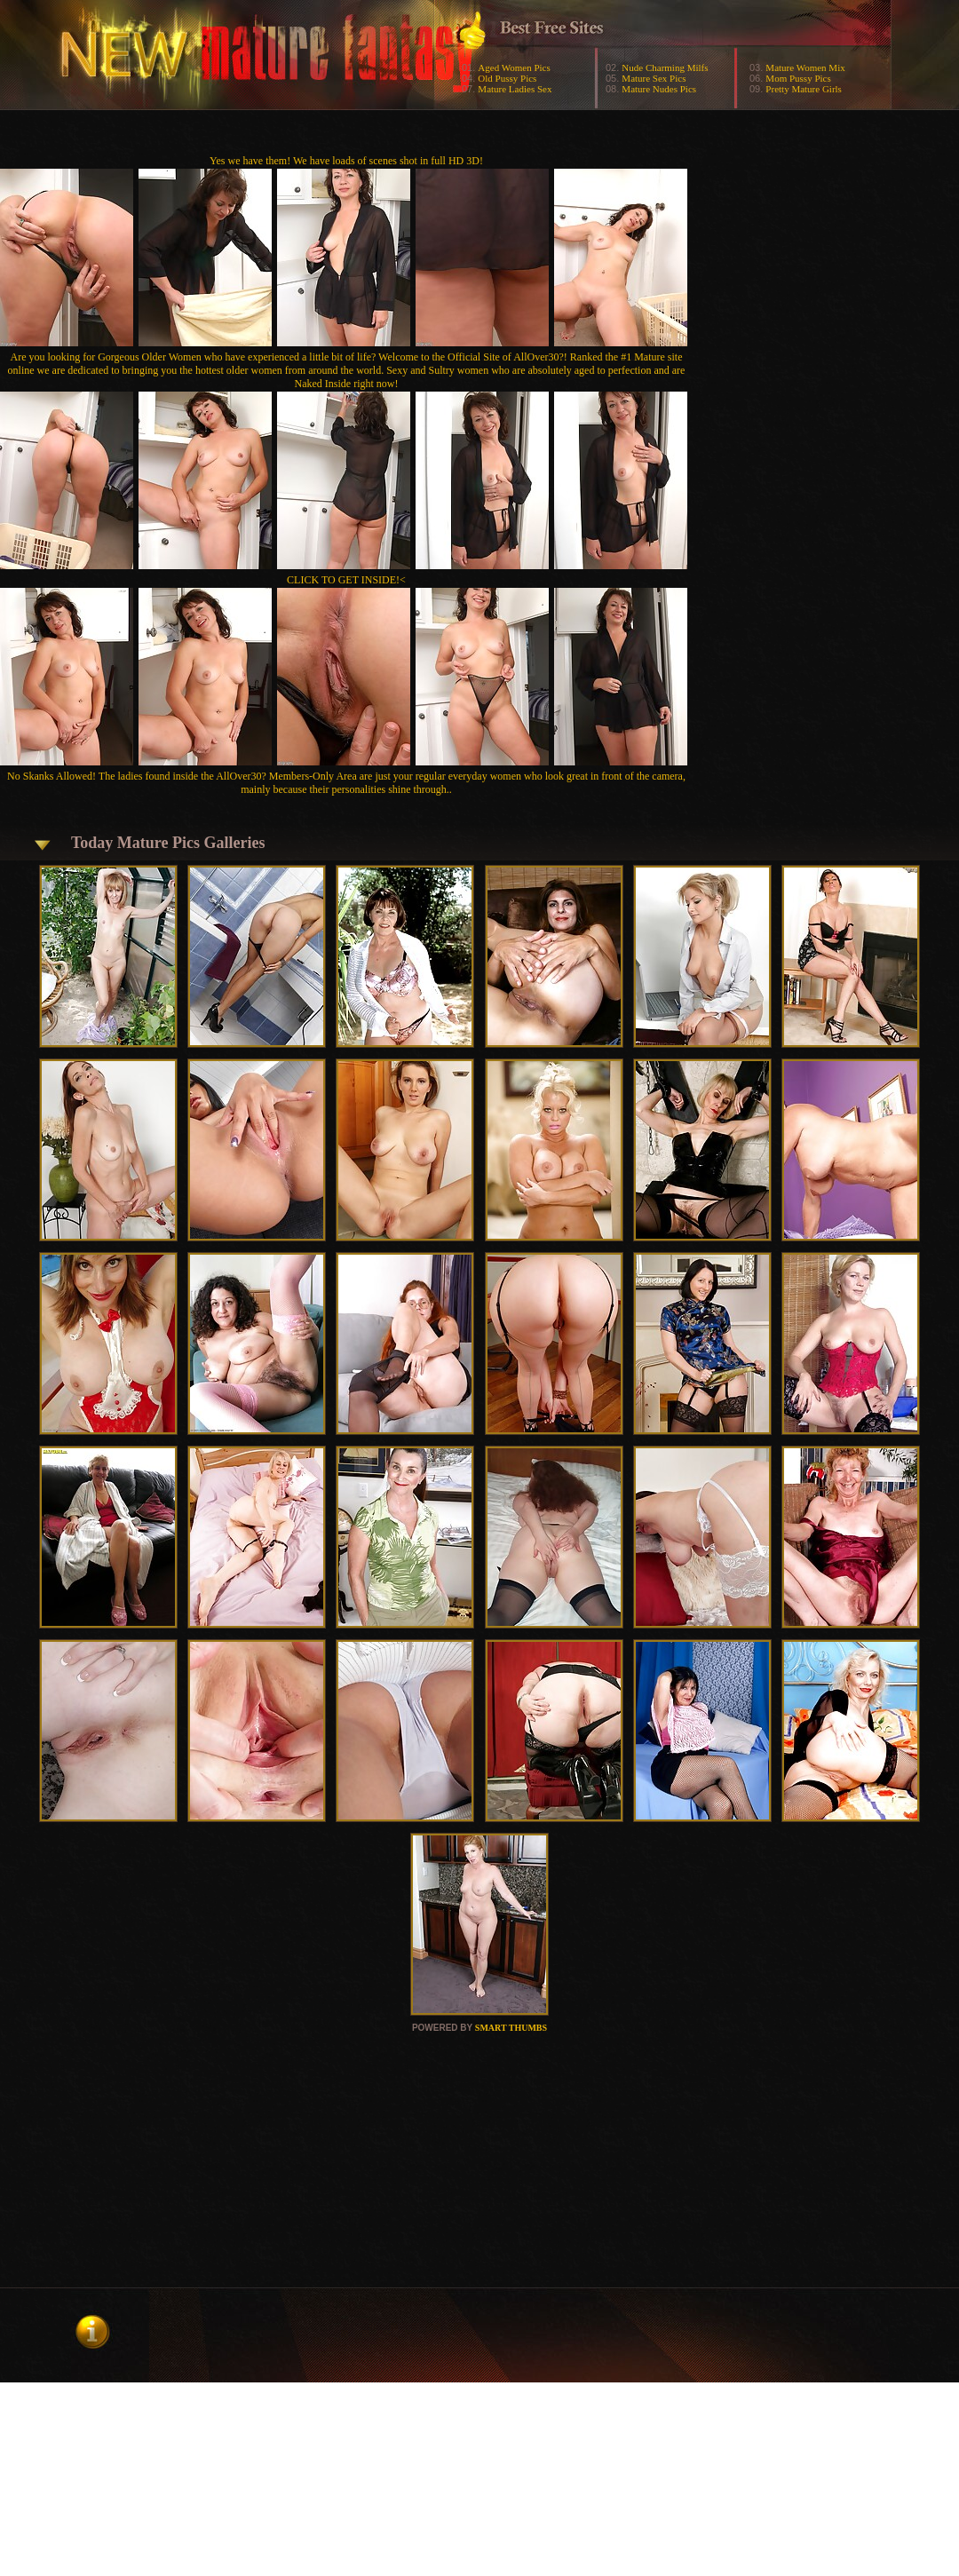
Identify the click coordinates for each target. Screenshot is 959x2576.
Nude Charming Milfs (665, 67)
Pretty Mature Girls (803, 88)
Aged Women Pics (514, 67)
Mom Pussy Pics (797, 78)
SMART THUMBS (511, 2028)
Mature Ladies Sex (514, 88)
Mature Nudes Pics (659, 88)
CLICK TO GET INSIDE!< (346, 580)
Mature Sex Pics (654, 78)
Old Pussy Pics (507, 78)
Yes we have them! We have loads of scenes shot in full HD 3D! (346, 161)
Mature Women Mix (804, 67)
